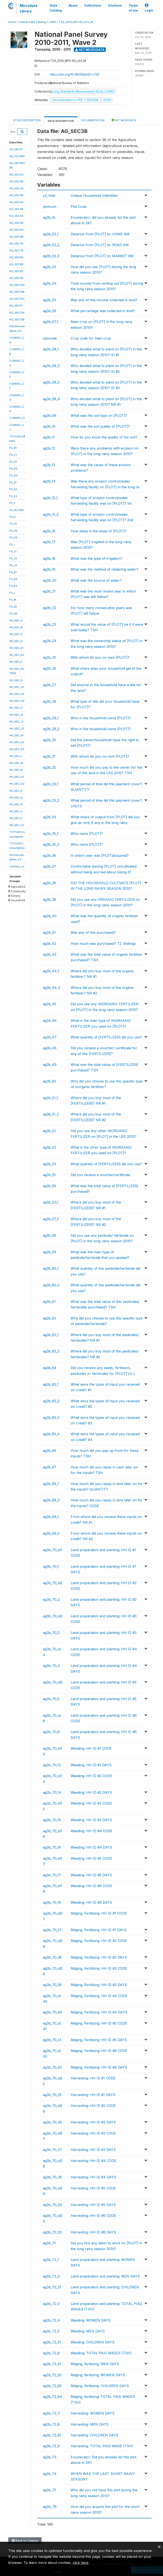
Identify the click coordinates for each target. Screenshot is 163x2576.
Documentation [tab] (92, 120)
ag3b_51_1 (50, 1098)
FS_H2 (13, 530)
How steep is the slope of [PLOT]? (98, 531)
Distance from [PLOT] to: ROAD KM (100, 245)
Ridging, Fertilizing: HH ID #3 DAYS (99, 1985)
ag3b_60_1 (51, 1268)
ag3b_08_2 (51, 366)
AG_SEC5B (16, 222)
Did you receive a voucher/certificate (100, 1175)
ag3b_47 (49, 1037)
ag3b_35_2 (51, 844)
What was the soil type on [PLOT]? (99, 415)
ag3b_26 (49, 668)
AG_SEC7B (16, 250)
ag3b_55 (49, 1175)
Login (149, 8)
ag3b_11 (49, 437)
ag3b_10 (49, 426)
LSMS (52, 22)
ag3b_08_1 (51, 349)
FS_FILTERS (16, 510)
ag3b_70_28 (52, 2177)
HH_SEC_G (16, 680)
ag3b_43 (49, 954)
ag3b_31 (49, 756)
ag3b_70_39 (52, 1985)
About (73, 5)
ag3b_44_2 (51, 987)
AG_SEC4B (16, 209)
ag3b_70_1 (51, 1566)
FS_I (11, 544)
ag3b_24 (49, 641)
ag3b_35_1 (50, 833)
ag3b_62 (49, 1318)
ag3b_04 (49, 283)
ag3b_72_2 (51, 2276)
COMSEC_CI (17, 418)
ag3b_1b (49, 217)
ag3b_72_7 (51, 2413)
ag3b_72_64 (52, 2397)
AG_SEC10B (16, 291)
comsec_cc (17, 866)
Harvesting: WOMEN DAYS (92, 2413)
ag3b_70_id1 (52, 1550)
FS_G (12, 516)
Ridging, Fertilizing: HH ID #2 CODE (99, 1941)
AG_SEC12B (16, 319)
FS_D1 (13, 461)
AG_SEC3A (16, 188)
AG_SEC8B (16, 264)
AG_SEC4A (16, 202)
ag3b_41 (49, 932)
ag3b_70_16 (52, 1847)
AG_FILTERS (17, 156)
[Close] (159, 2546)
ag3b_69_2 (51, 1533)
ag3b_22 (49, 608)
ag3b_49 (49, 1064)
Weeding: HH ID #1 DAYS (91, 1765)
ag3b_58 (49, 1235)
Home (12, 22)
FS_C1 (13, 454)
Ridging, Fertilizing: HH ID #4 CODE (99, 1996)
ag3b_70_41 (52, 2040)
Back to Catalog (25, 2540)
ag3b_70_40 (52, 2012)
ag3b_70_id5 (52, 1682)
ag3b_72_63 (52, 2386)
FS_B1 (13, 448)
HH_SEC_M (16, 763)
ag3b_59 (49, 1252)
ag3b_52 (49, 1131)
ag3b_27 (49, 685)
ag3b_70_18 (52, 1902)
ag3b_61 (49, 1301)
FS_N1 (13, 606)
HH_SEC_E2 (16, 655)
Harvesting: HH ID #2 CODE (93, 2105)
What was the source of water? (96, 580)
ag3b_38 (49, 883)
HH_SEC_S (15, 811)
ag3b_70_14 (52, 1792)
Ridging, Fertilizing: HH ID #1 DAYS (98, 1930)
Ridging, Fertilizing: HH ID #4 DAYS (99, 2012)
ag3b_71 (49, 2243)
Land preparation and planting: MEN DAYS (105, 2276)
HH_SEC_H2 (16, 693)
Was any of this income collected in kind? (104, 300)
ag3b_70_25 (52, 2095)
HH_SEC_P (15, 790)
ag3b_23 (49, 624)
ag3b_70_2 (51, 1599)
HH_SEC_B (15, 627)
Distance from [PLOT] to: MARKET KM (102, 256)
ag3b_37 (49, 866)
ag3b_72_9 (51, 2446)
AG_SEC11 (15, 305)
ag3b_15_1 (50, 498)
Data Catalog (56, 8)
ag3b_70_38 (52, 1957)
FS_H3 (13, 537)
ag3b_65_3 (51, 1417)
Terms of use (133, 8)
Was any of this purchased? (93, 932)
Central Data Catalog (32, 22)
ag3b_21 (49, 591)
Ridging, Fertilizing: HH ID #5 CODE (99, 2023)
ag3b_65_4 (51, 1434)
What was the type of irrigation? (96, 558)
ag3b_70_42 (52, 2067)
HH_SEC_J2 (16, 728)
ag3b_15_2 (51, 514)
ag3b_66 (49, 1450)
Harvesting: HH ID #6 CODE (93, 2215)
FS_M (12, 599)
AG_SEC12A (17, 312)
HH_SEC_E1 (16, 648)
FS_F (12, 503)
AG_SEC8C (16, 271)
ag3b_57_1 (50, 1202)
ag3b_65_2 (51, 1401)
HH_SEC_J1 (16, 721)
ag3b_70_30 (52, 2232)
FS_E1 (12, 482)
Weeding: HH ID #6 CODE (91, 1886)
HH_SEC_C (16, 634)
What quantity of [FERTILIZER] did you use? (106, 1037)
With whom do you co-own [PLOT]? (100, 657)
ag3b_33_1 (50, 784)
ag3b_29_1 (51, 718)
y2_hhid (49, 195)
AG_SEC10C (17, 298)
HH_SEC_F (15, 661)
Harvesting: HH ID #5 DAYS (93, 2205)
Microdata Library (28, 8)
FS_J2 (13, 558)
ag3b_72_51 (52, 2342)
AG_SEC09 (16, 278)
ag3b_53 (49, 1147)
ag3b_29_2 (51, 729)
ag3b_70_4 (51, 1666)
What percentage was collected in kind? (103, 311)
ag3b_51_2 (51, 1114)
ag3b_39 (49, 899)
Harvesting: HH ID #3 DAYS (93, 2150)
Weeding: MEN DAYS (88, 2331)
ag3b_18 (49, 558)
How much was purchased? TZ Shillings (103, 943)
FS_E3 (13, 496)
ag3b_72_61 (52, 2364)
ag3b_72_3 (51, 2304)
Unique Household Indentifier (94, 195)
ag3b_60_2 (51, 1285)
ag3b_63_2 (51, 1351)
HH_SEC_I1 (15, 707)
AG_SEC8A (16, 257)
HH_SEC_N (16, 769)
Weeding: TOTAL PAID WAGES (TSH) (101, 2353)
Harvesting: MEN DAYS (89, 2424)
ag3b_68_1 (51, 1484)
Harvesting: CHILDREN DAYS (94, 2435)
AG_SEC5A (16, 215)
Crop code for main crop (91, 338)
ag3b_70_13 (52, 1765)
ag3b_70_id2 (52, 1583)
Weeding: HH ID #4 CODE (91, 1831)
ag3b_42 (49, 943)
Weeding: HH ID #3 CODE (91, 1803)
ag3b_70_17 (52, 1875)
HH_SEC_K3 (16, 749)
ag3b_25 (49, 657)
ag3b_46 (49, 1020)
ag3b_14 (49, 481)
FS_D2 (13, 468)
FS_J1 (12, 551)
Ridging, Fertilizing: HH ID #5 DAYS (99, 2040)
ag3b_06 (49, 311)
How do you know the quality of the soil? (104, 437)
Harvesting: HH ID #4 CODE (93, 2161)
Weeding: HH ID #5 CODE (91, 1858)
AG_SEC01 (16, 149)
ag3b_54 (49, 1164)
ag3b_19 (49, 569)
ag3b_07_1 (50, 322)
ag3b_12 (49, 448)
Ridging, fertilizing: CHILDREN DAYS (100, 2386)
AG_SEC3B (16, 195)
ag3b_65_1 (51, 1384)
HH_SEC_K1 (16, 735)
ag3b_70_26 (52, 2122)
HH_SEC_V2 (16, 825)
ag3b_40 (49, 916)
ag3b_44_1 (51, 971)
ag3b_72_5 (51, 2331)
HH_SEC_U (15, 818)
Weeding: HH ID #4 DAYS (91, 1847)
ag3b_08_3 (51, 382)
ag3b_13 (49, 465)
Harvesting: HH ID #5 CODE (93, 2188)
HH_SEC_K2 (16, 742)
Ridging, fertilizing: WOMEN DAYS (98, 2375)
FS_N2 (13, 613)
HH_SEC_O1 (16, 776)
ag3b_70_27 (52, 2150)
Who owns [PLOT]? (87, 833)
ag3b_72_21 (52, 2287)
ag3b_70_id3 (52, 1616)
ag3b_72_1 (51, 2260)
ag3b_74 (49, 2474)
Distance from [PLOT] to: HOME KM (100, 234)
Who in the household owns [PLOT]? (101, 718)
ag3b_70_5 (51, 1699)
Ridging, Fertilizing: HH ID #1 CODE (99, 1913)
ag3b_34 (49, 817)
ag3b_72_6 (51, 2353)
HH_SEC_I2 (16, 714)
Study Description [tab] (27, 120)
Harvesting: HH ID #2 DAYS (93, 2122)
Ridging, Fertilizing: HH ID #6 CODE (99, 2051)
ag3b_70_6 (51, 1732)
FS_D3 (13, 475)
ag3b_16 (49, 531)
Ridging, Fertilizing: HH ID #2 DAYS (99, 1957)
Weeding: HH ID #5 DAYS (91, 1875)
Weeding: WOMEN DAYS (91, 2320)
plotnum (49, 206)
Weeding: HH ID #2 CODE (91, 1776)
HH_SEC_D (16, 641)
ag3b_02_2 (51, 245)
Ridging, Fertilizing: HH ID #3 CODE (99, 1968)
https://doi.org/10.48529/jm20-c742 (74, 74)
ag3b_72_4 (51, 2320)
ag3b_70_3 (51, 1633)
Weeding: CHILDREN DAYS (92, 2342)
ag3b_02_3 (51, 256)
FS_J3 (13, 565)
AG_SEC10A (17, 285)
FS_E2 (13, 489)
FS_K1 (13, 572)
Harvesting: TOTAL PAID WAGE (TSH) (102, 2446)
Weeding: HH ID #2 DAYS (91, 1792)
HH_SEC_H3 (16, 701)
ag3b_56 (49, 1186)
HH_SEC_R (15, 804)
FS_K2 (13, 579)
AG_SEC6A (16, 229)
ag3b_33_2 (51, 800)
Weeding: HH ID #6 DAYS (91, 1902)
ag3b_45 (49, 1004)
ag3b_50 (49, 1081)
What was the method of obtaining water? (104, 569)
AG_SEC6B (16, 236)
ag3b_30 (49, 740)
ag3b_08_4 (51, 399)
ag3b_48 (49, 1048)
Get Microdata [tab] (124, 120)
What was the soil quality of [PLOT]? (100, 426)
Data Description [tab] (61, 121)
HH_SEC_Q (16, 797)
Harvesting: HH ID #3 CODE (93, 2133)
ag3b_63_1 (51, 1335)
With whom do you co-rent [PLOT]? (100, 756)
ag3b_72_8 (51, 2424)
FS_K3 (13, 585)
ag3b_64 (49, 1368)
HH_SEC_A (16, 620)
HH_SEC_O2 (16, 783)
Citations (115, 5)
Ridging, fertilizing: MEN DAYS (95, 2364)
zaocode (50, 338)
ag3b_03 (49, 267)
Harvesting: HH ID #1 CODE (93, 2078)
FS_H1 (13, 523)
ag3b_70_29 (52, 2205)
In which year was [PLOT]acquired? (100, 855)
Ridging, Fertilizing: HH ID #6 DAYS (99, 2067)
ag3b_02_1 (51, 234)
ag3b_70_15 (52, 1820)
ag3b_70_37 (52, 1930)
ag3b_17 (49, 542)
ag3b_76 (49, 2507)
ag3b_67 (49, 1467)
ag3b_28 (49, 701)
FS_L (12, 592)
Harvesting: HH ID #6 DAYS (93, 2232)
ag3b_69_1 (51, 1517)
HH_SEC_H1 (16, 687)
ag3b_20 (49, 580)
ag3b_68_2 (51, 1500)
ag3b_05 (49, 300)
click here (80, 2562)
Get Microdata (90, 49)
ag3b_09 (49, 415)
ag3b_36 (49, 855)
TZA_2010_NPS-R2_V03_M (76, 22)
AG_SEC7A (16, 243)
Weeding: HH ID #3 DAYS (91, 1820)
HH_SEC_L (15, 756)
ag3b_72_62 (52, 2375)
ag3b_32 (49, 767)
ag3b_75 (49, 2490)
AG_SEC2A (16, 174)
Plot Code (78, 206)
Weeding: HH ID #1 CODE (91, 1748)
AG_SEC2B (16, 181)
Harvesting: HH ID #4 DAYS (93, 2177)
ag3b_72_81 (52, 2435)
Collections (92, 5)
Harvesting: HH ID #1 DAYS (93, 2095)
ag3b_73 (49, 2457)
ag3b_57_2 (51, 1219)
